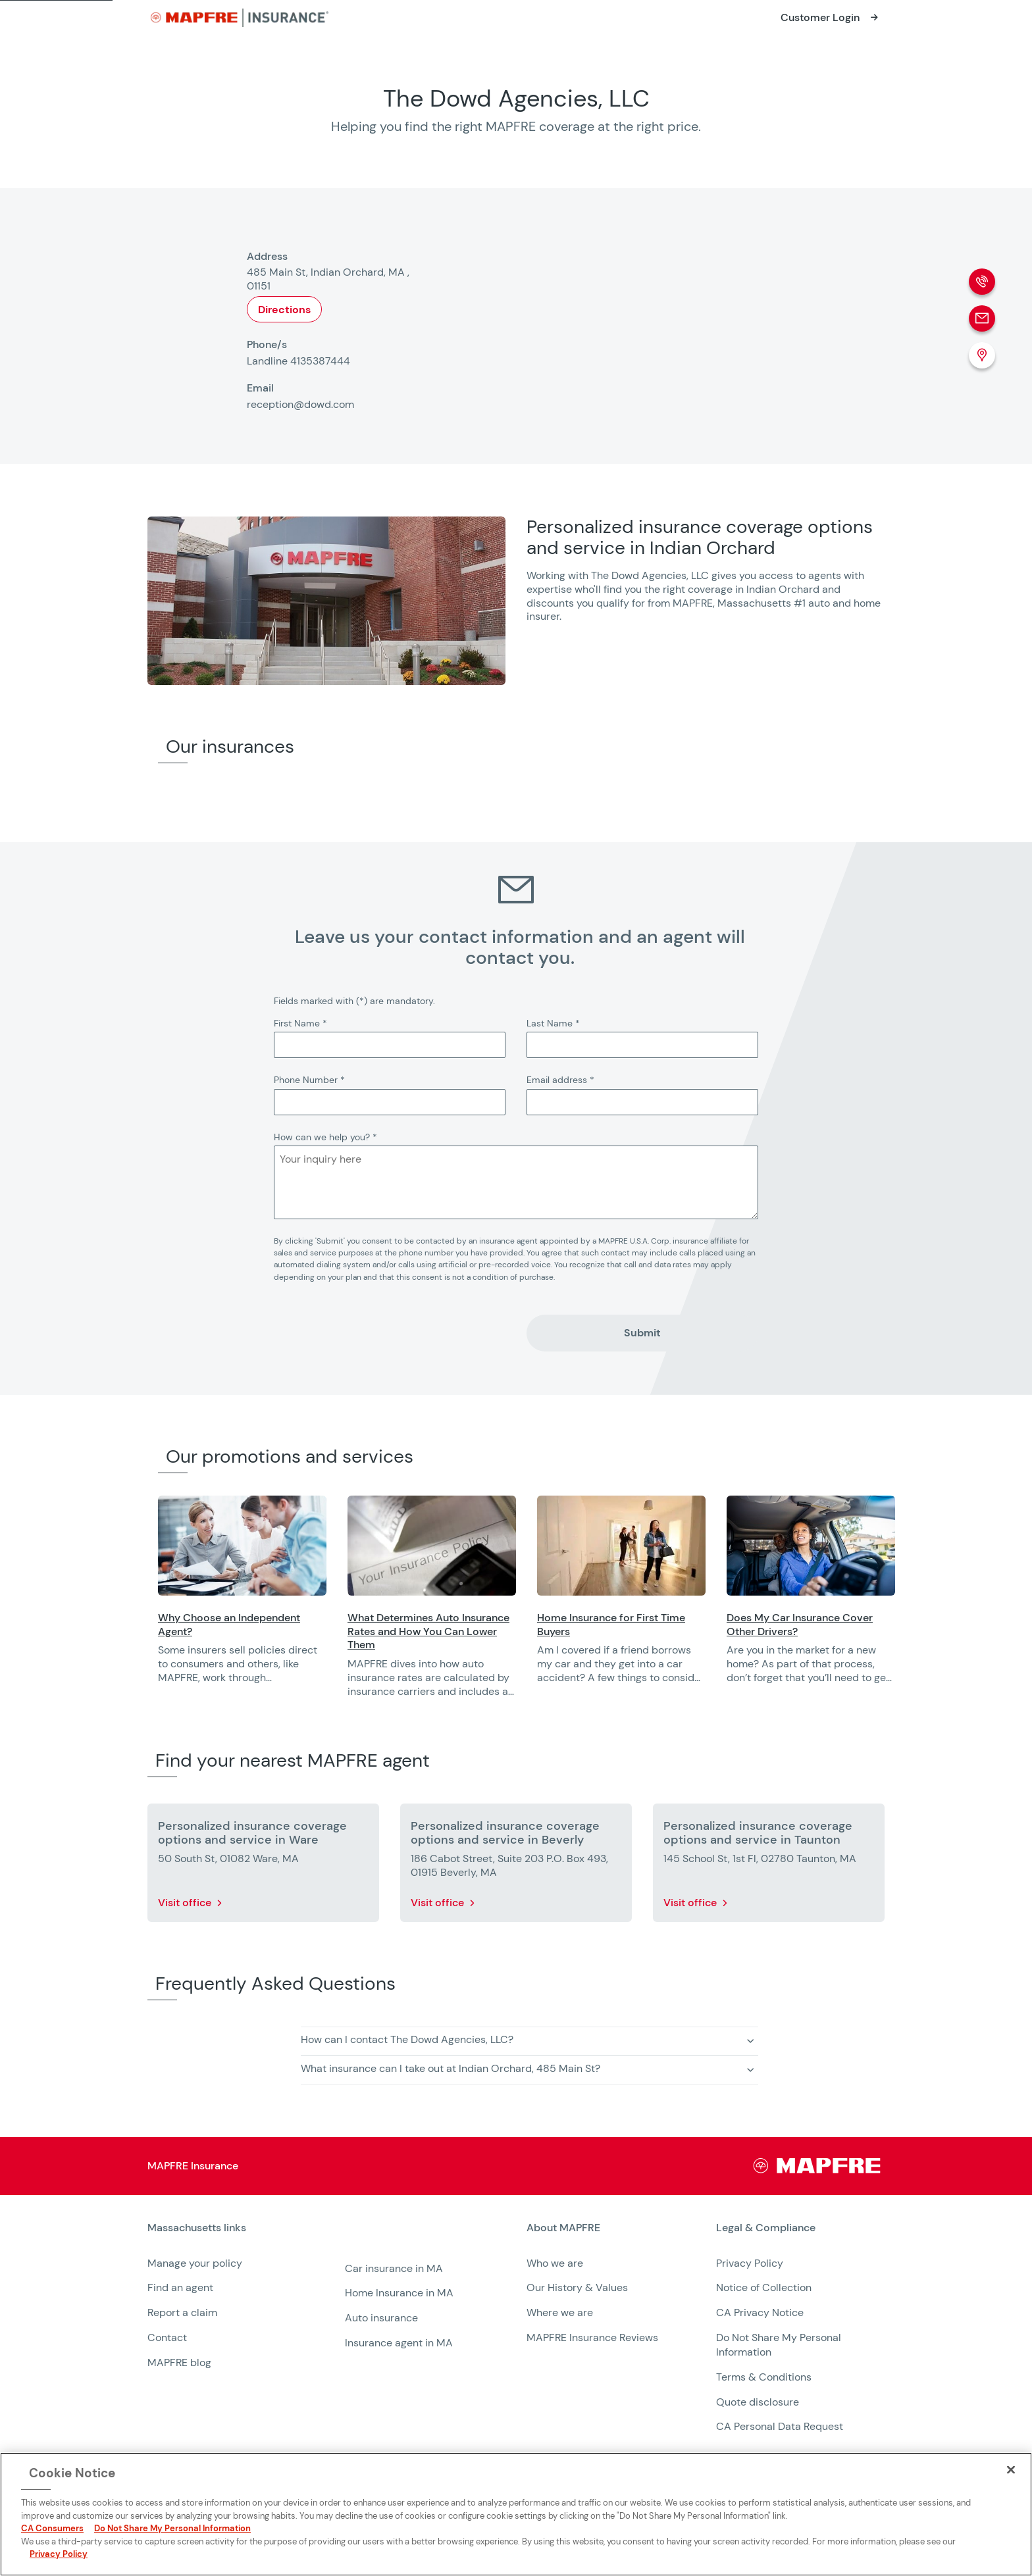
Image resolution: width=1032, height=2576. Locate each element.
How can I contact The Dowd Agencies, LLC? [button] (407, 2039)
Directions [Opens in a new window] (284, 309)
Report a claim (182, 2312)
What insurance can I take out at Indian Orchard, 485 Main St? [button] (450, 2068)
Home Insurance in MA (399, 2293)
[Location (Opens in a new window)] (982, 355)
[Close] (1010, 2469)
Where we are (560, 2312)
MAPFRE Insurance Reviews (592, 2337)
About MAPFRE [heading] (563, 2228)
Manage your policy (194, 2263)
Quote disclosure (757, 2402)
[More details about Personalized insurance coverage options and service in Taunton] (768, 1865)
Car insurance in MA (394, 2268)
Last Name (553, 1023)
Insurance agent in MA (399, 2343)
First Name (300, 1023)
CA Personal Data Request (779, 2426)
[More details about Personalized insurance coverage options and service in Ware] (263, 1865)
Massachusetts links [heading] (196, 2228)
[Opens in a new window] (831, 18)
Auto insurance (381, 2318)
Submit (642, 1333)
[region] (595, 1605)
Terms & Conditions (764, 2377)
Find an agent (180, 2287)
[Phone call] (982, 281)
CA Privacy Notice (760, 2312)
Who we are (555, 2263)
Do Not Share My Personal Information (172, 2528)
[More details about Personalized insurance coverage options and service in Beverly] (516, 1865)
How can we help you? (325, 1137)
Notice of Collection (764, 2287)
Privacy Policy (749, 2263)
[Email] (982, 318)
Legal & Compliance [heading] (765, 2228)
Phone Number (309, 1080)
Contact (167, 2337)
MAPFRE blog (179, 2362)
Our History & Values (577, 2287)
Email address (560, 1080)
